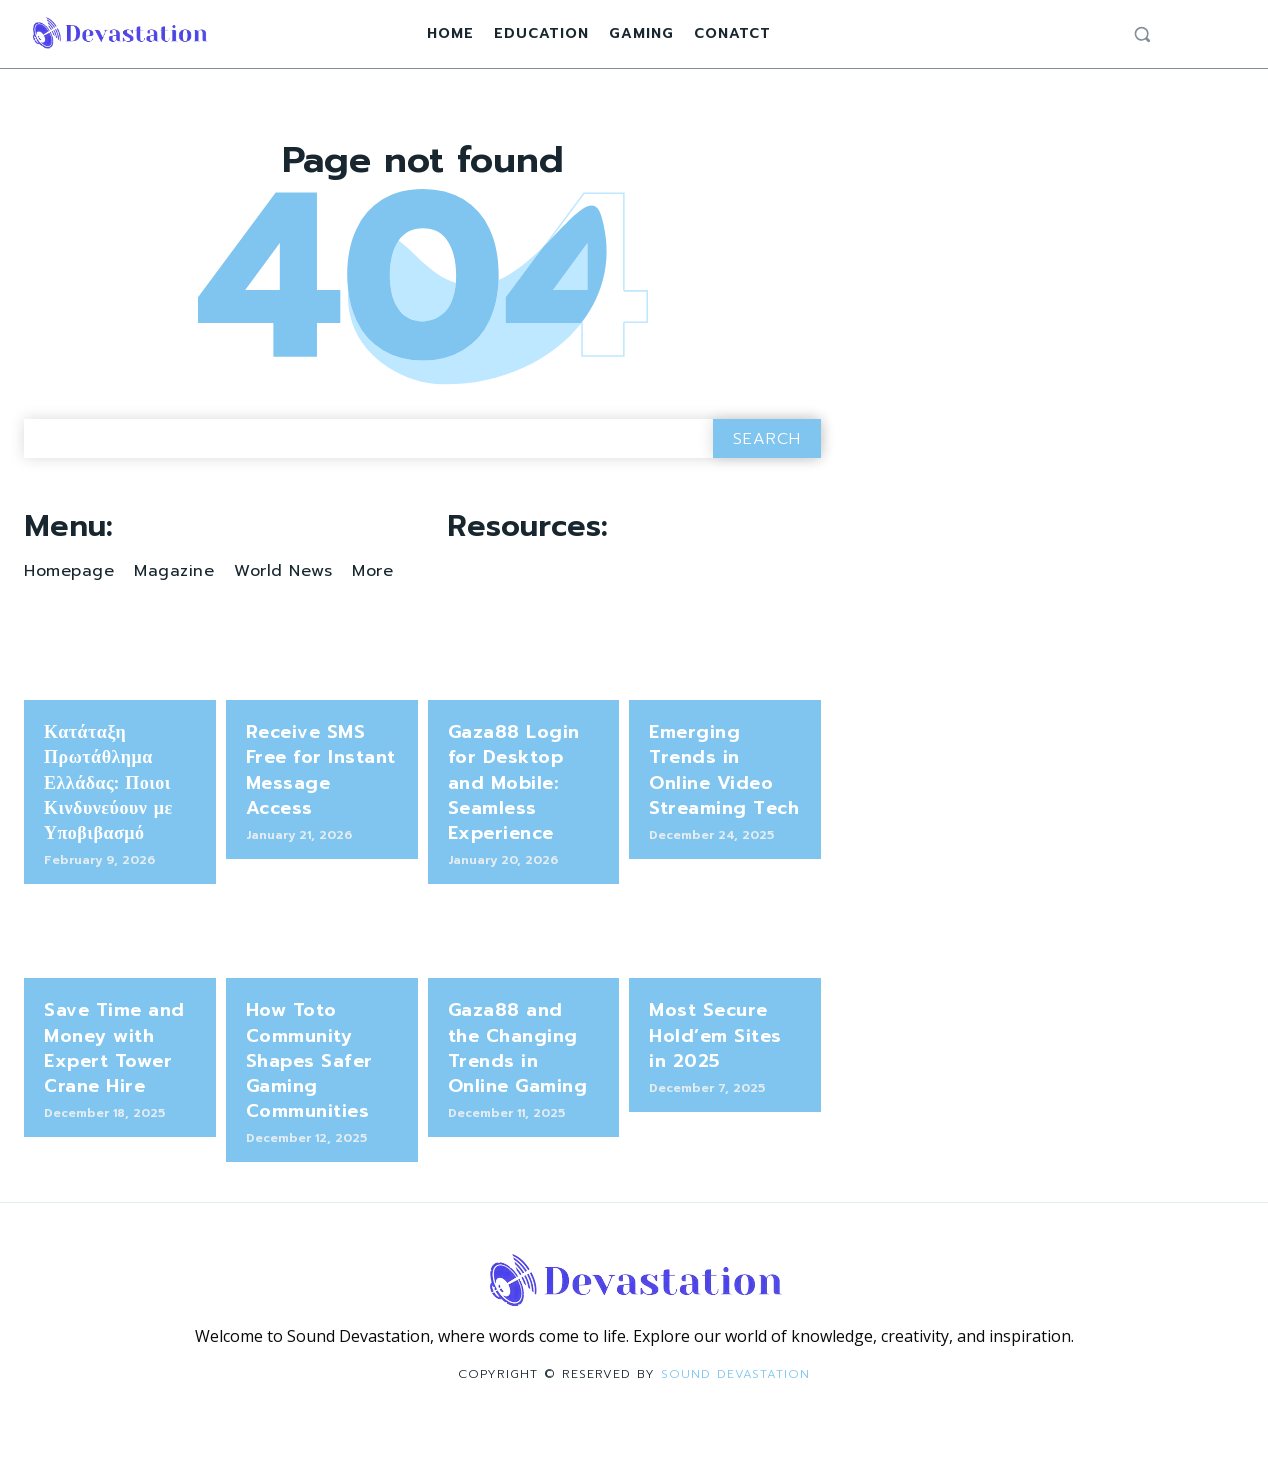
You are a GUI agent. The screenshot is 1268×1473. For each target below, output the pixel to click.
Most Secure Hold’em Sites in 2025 (715, 1081)
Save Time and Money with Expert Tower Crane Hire (114, 1094)
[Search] (767, 483)
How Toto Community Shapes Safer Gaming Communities (309, 1106)
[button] (1142, 34)
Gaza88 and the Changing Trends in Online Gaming (518, 1094)
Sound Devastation (735, 1419)
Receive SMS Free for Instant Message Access (321, 815)
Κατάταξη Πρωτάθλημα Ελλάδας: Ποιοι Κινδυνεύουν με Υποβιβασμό (108, 827)
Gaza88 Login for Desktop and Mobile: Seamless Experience (514, 827)
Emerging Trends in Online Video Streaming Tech (724, 815)
